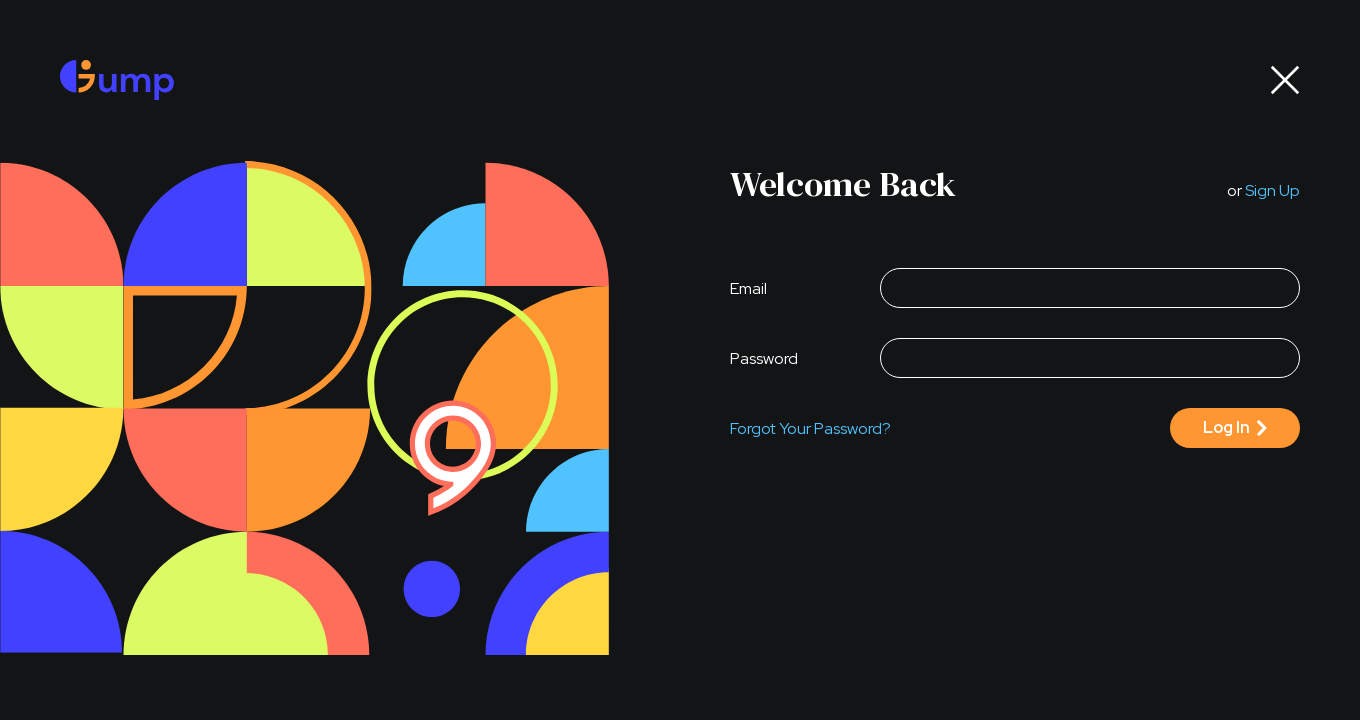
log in (1226, 427)
